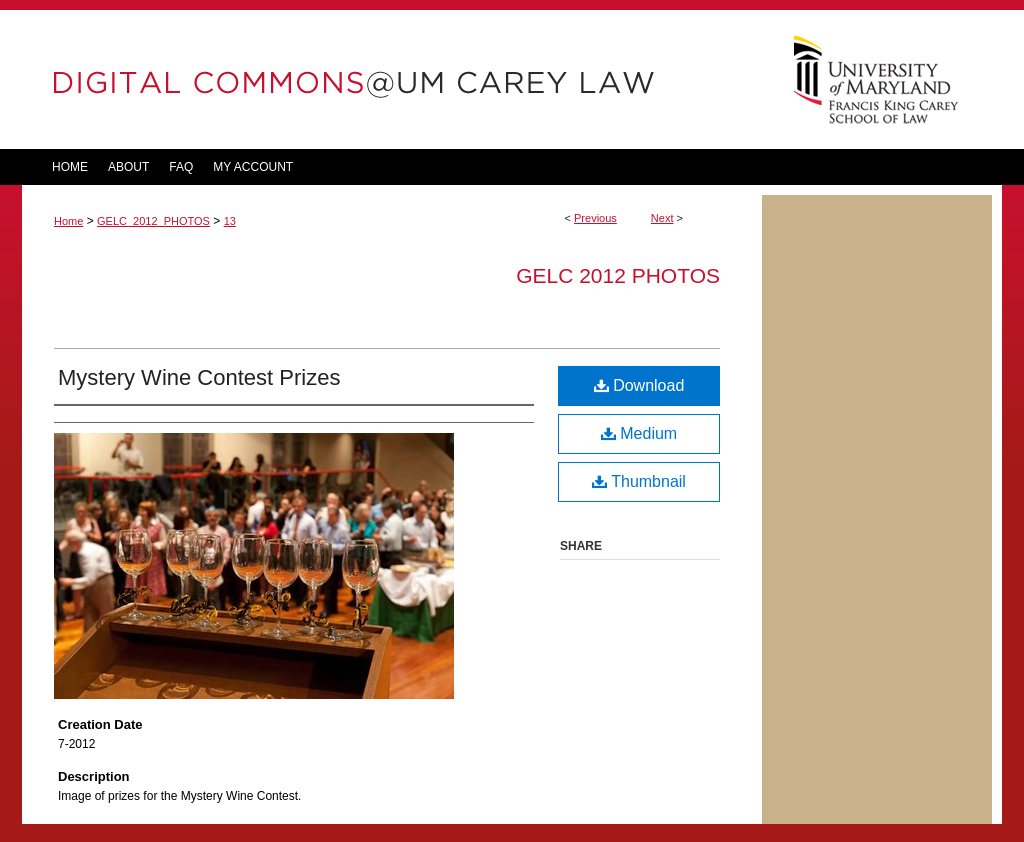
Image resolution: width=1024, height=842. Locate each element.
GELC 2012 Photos (618, 275)
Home (68, 221)
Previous (595, 218)
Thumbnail (639, 481)
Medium (639, 433)
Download (639, 385)
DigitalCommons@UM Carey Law (392, 79)
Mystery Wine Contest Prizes (199, 377)
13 (230, 221)
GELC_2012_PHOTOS (153, 221)
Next (662, 218)
